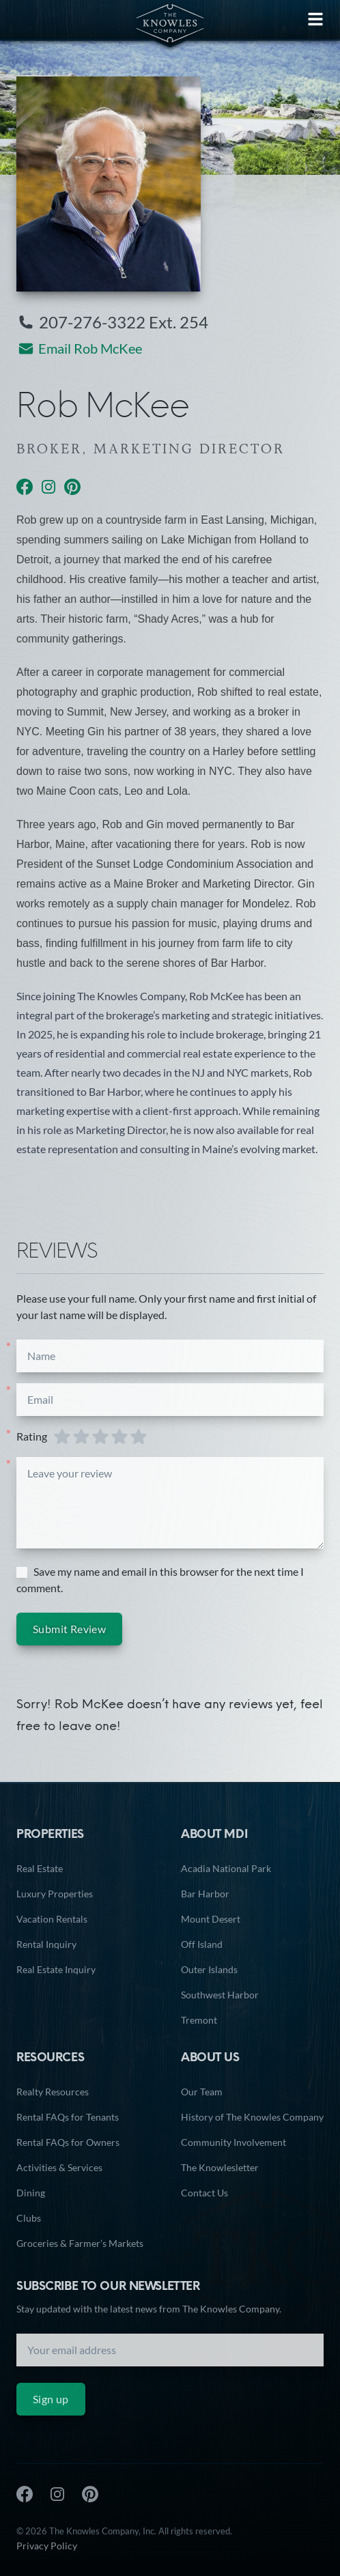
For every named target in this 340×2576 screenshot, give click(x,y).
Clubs (28, 2218)
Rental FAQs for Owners (67, 2142)
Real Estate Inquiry (56, 1969)
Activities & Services (59, 2167)
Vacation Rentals (51, 1919)
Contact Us (204, 2192)
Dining (30, 2192)
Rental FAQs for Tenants (67, 2117)
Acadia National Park (226, 1868)
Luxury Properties (54, 1893)
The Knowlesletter (220, 2167)
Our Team (202, 2091)
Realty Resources (52, 2091)
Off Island (202, 1944)
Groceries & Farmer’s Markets (79, 2243)
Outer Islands (209, 1969)
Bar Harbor (205, 1893)
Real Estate (39, 1868)
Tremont (199, 2020)
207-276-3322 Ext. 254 (112, 323)
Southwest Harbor (220, 1994)
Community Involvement (233, 2142)
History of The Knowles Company (252, 2117)
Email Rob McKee (79, 350)
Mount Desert (210, 1919)
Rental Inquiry (46, 1944)
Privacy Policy (46, 2545)
